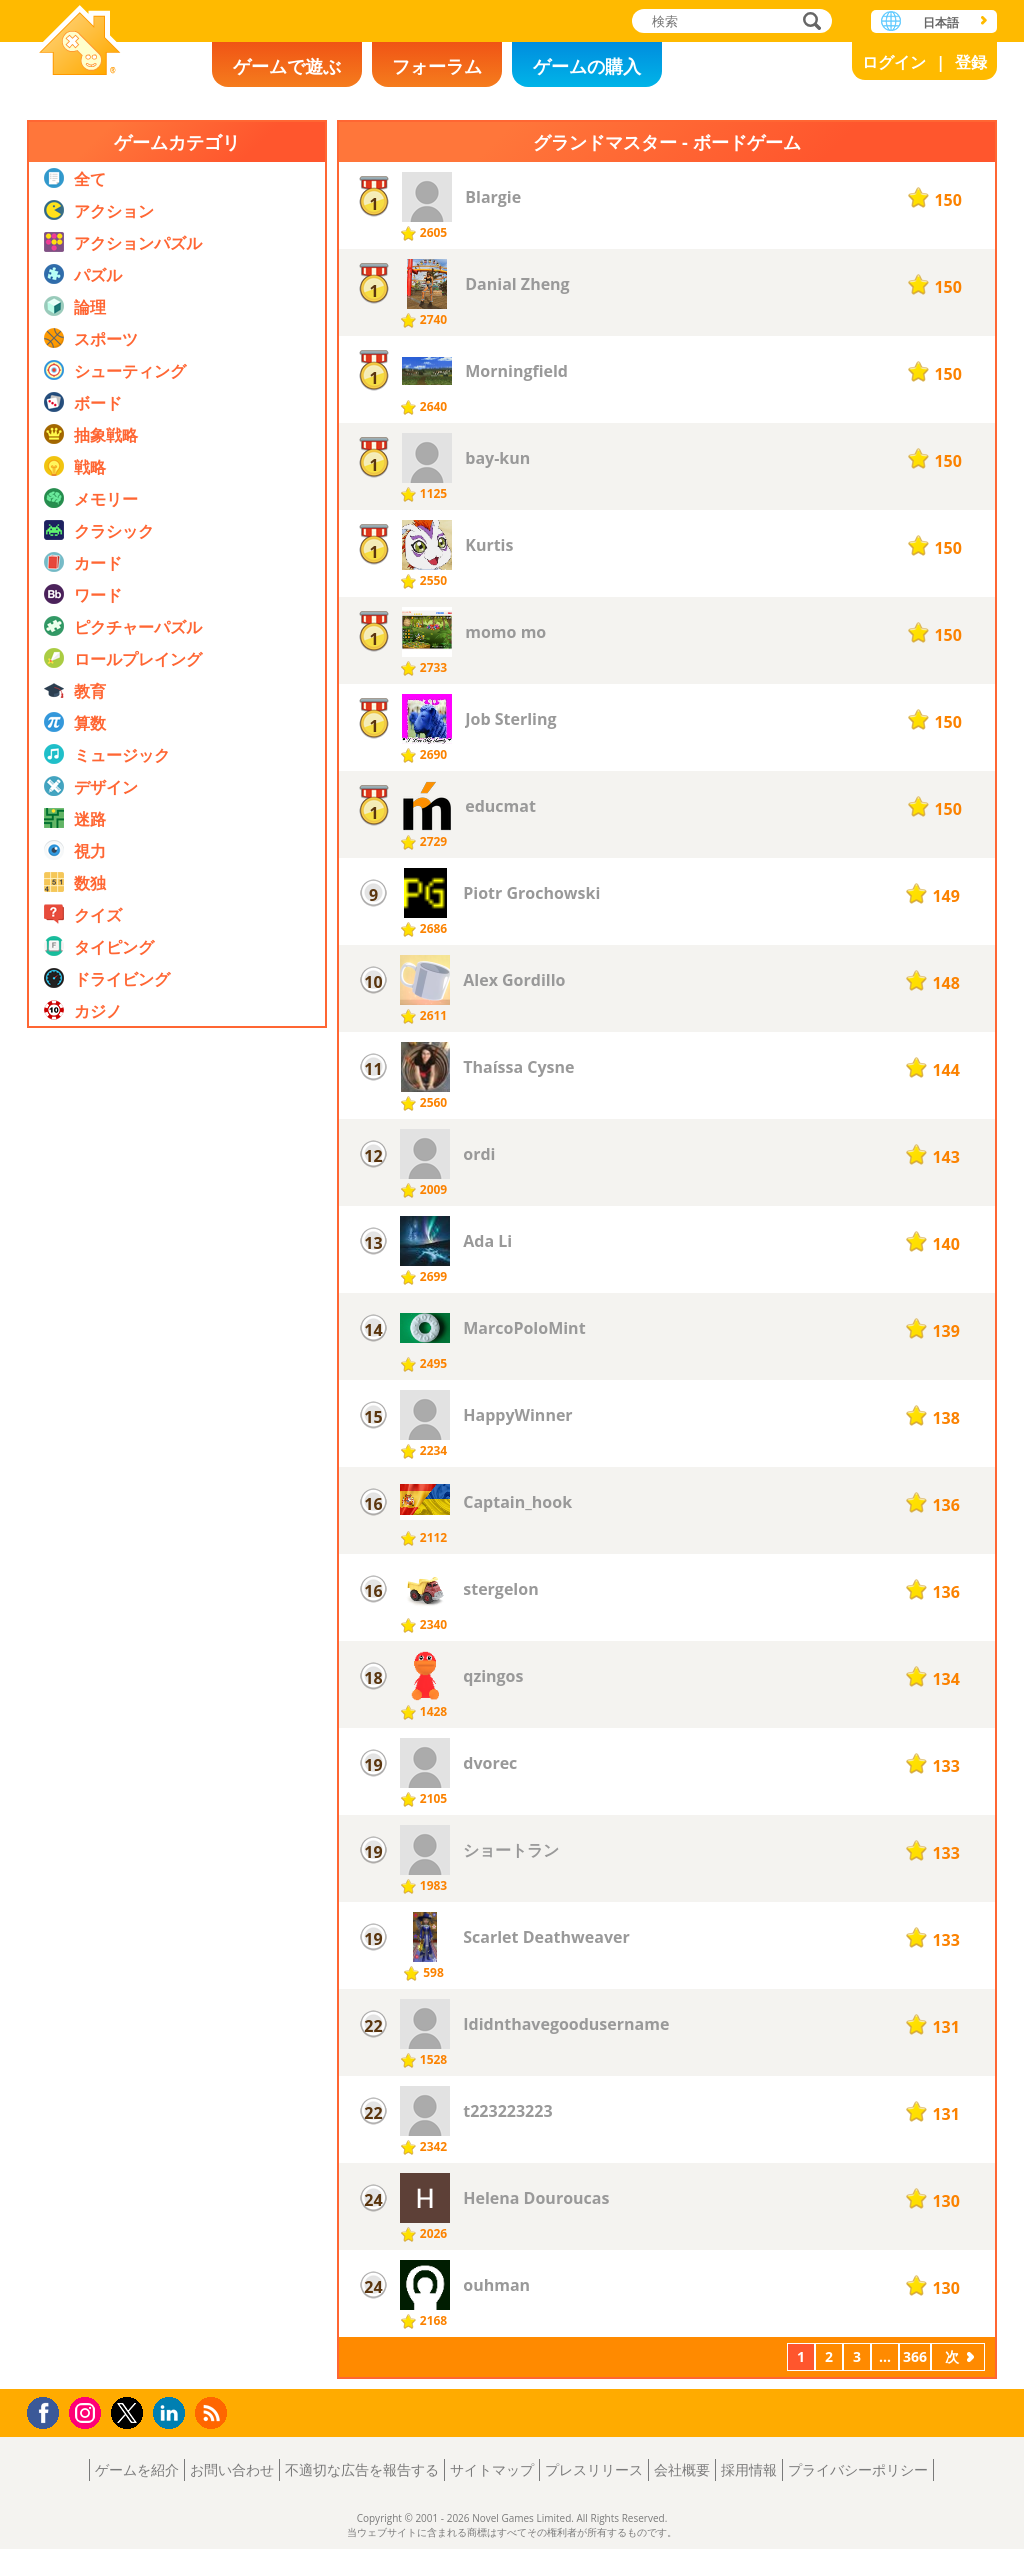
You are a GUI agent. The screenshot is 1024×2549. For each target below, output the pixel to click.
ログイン (894, 62)
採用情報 (749, 2469)
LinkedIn (172, 2413)
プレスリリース (594, 2469)
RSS (213, 2412)
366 (915, 2356)
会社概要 (682, 2469)
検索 (809, 22)
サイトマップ (492, 2469)
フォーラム (437, 66)
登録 (971, 62)
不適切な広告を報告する (362, 2469)
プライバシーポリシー (858, 2469)
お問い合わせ (232, 2469)
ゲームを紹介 (137, 2469)
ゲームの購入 (587, 66)
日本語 (941, 22)
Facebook (48, 2410)
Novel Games (80, 42)
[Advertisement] (177, 1644)
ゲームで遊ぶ (287, 66)
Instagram (88, 2411)
